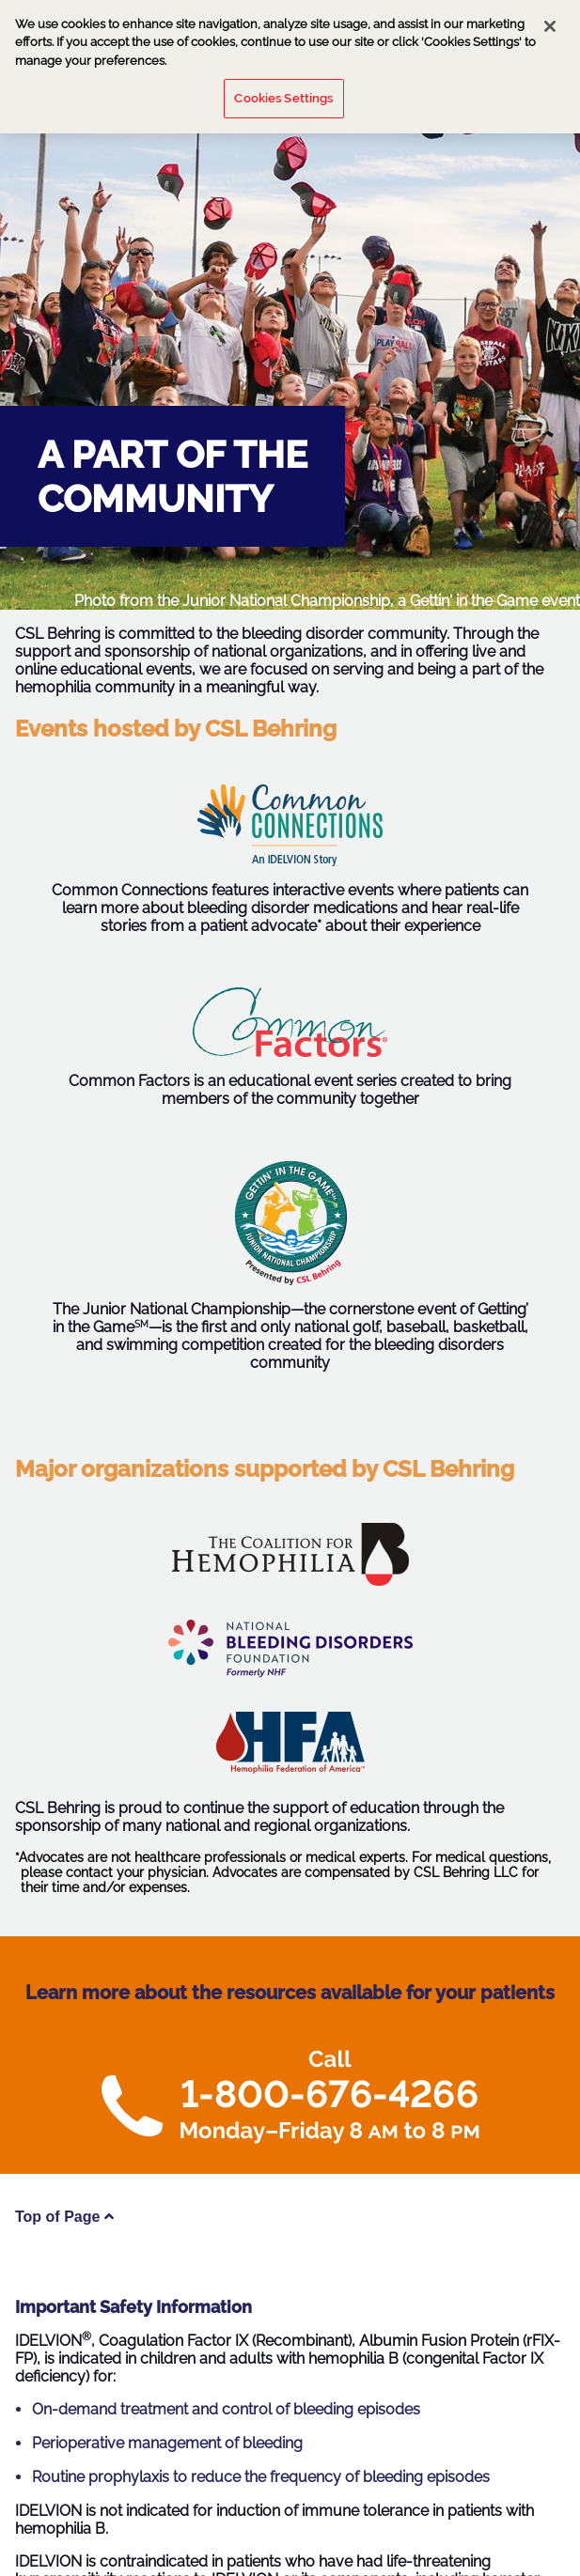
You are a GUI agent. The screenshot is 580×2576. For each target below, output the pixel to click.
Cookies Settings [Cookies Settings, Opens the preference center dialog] (283, 92)
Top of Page (64, 2217)
